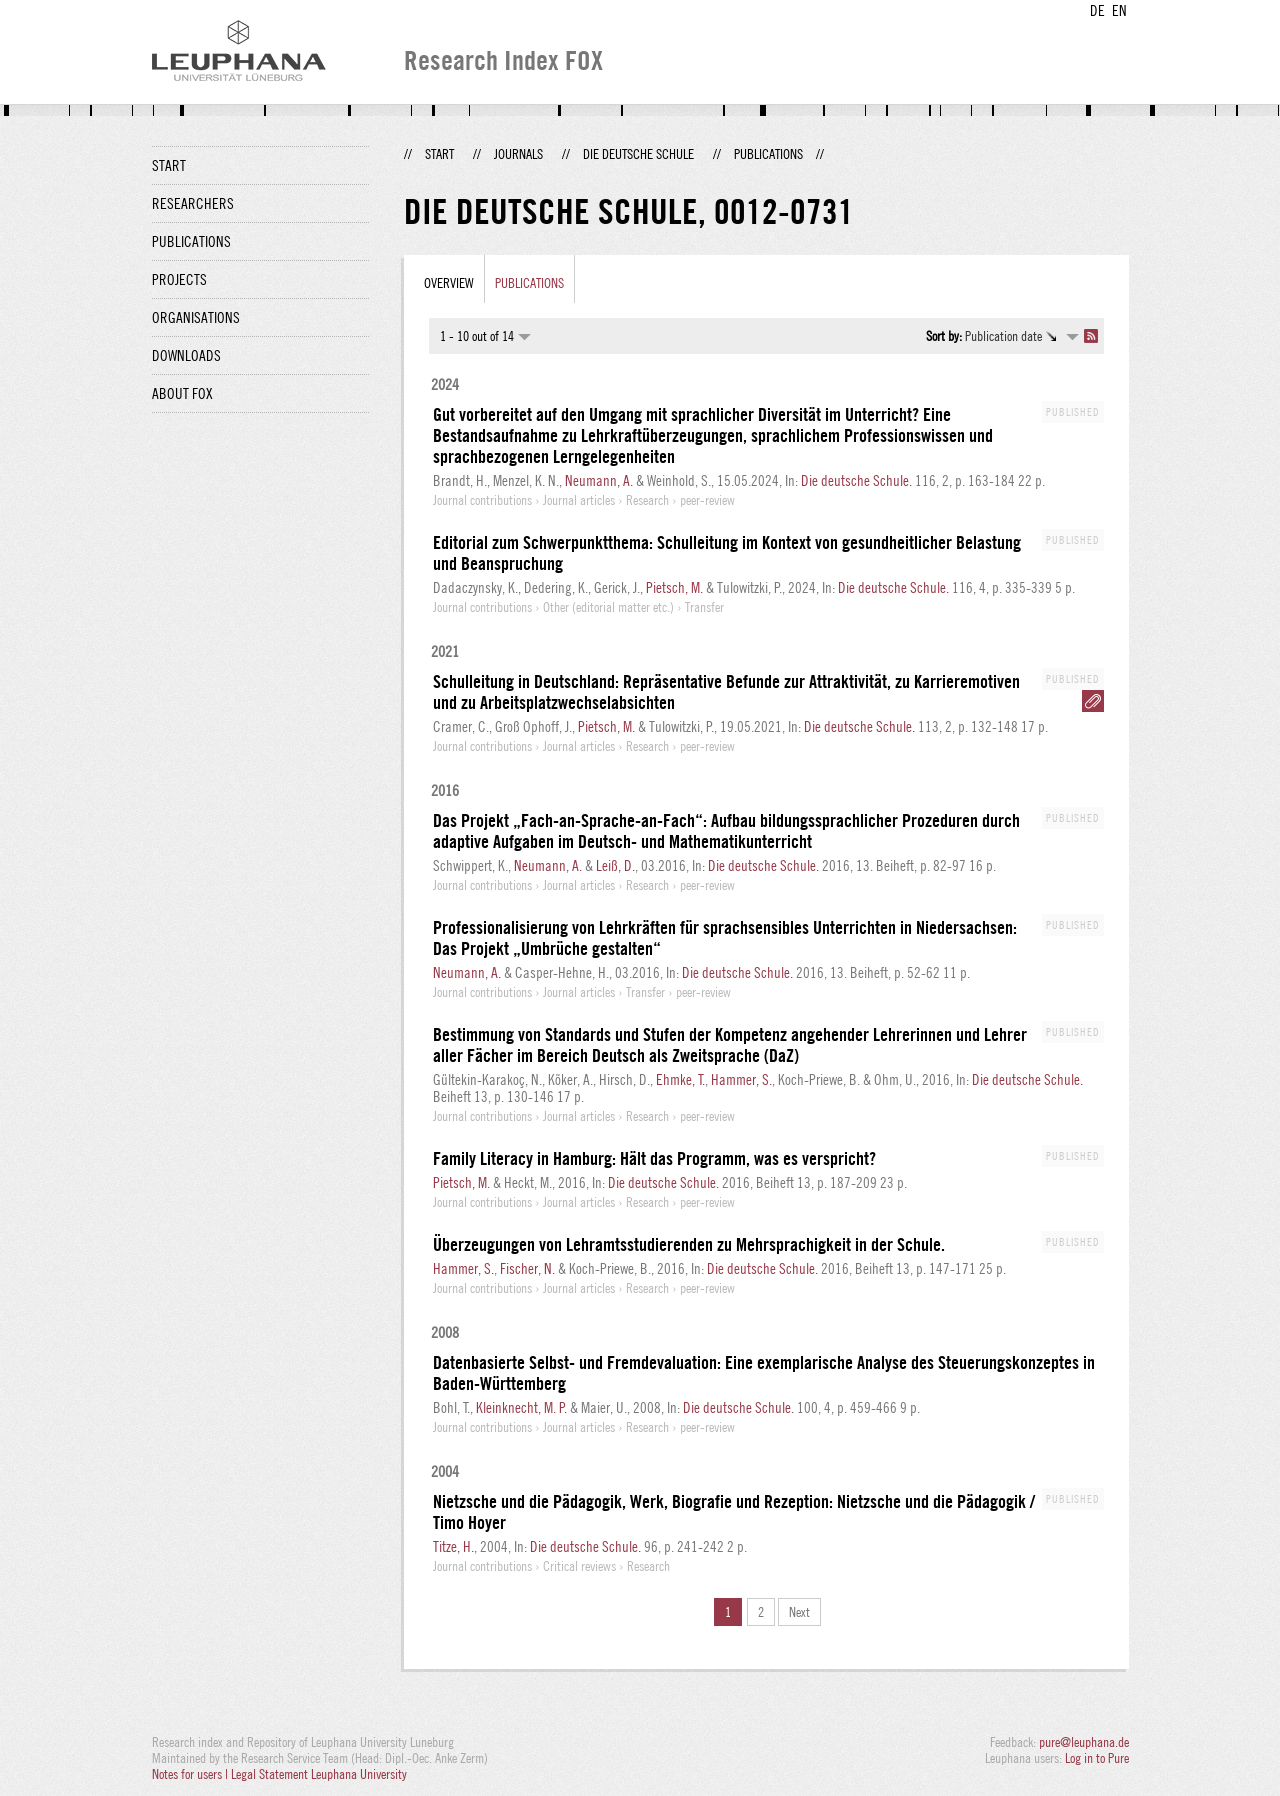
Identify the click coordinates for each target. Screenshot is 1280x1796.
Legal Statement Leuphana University (319, 1774)
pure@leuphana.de (1084, 1742)
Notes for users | (191, 1774)
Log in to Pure (1097, 1758)
